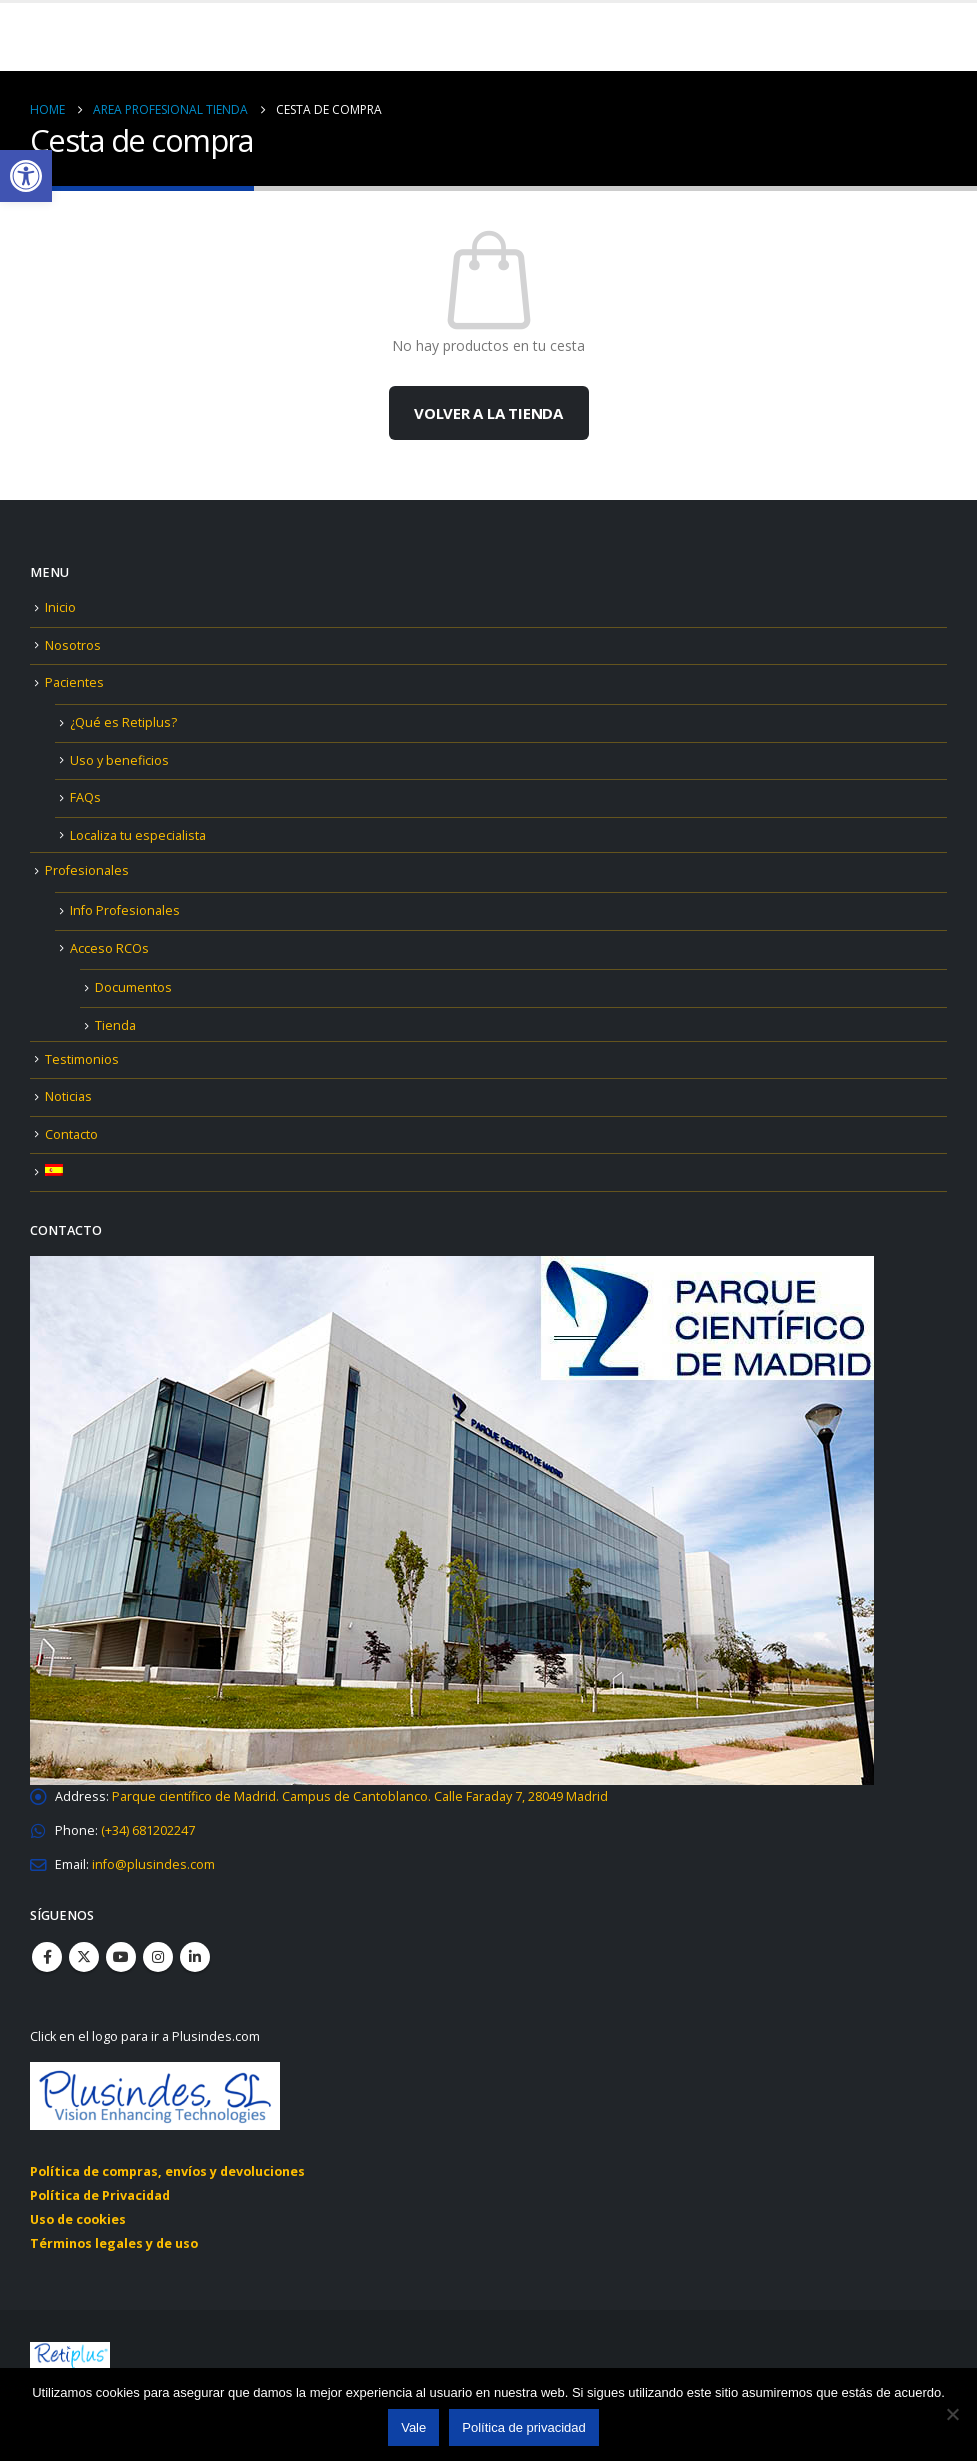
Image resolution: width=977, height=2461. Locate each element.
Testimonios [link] (82, 1059)
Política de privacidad (524, 2427)
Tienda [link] (115, 1025)
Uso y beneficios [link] (119, 760)
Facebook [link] (47, 1957)
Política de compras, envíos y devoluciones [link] (167, 2171)
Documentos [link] (133, 987)
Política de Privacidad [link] (100, 2195)
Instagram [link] (158, 1957)
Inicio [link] (60, 607)
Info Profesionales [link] (125, 910)
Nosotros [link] (73, 645)
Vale (413, 2427)
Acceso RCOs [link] (109, 948)
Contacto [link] (71, 1134)
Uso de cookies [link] (78, 2219)
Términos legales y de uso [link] (114, 2243)
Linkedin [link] (195, 1957)
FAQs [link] (85, 797)
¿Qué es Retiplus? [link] (123, 722)
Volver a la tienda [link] (488, 413)
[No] (952, 2414)
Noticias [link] (68, 1096)
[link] (26, 176)
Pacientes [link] (74, 682)
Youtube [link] (121, 1957)
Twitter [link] (84, 1957)
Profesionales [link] (87, 870)
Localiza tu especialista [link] (138, 835)
